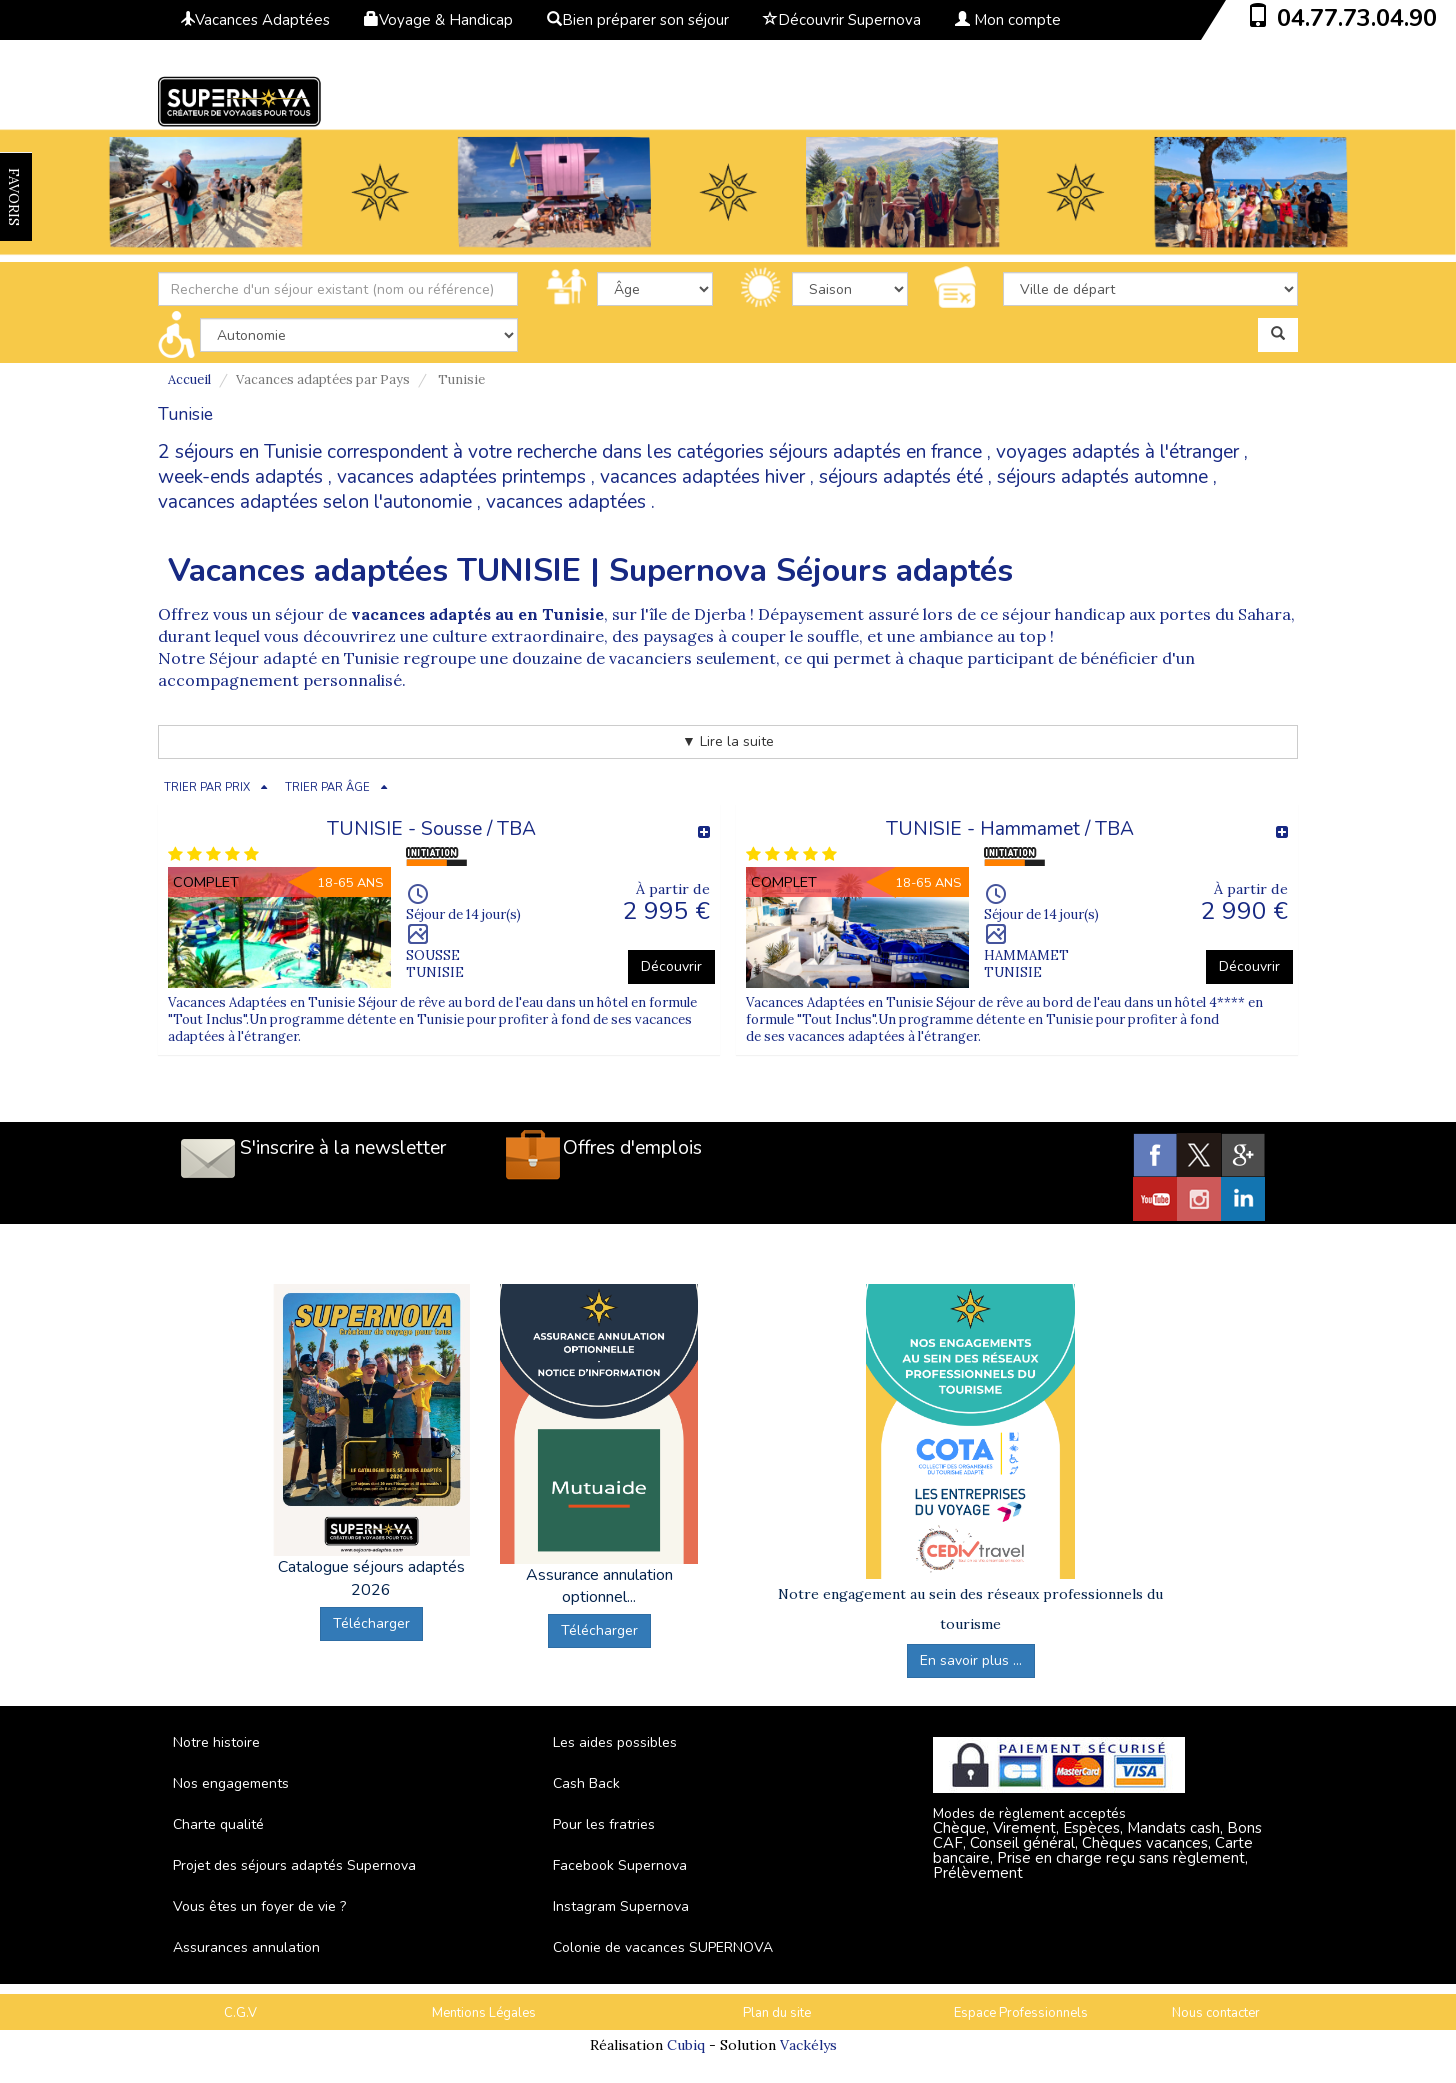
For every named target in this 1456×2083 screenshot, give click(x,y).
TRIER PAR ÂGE (327, 787)
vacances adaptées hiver (702, 477)
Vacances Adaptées (255, 20)
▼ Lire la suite (728, 741)
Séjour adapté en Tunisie (304, 658)
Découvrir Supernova (842, 20)
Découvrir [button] (671, 966)
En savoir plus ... (971, 1660)
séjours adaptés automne (1102, 477)
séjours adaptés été (901, 477)
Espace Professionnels (1021, 2013)
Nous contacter (1216, 2013)
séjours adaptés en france (875, 452)
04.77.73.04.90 (1357, 18)
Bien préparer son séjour (638, 20)
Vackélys (808, 2045)
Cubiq (686, 2045)
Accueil (189, 379)
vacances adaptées (566, 502)
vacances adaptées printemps (461, 477)
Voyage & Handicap (438, 20)
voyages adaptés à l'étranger (1117, 452)
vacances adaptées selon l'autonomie (315, 502)
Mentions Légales (484, 2013)
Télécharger (371, 1623)
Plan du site (777, 2013)
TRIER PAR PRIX (207, 787)
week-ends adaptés (240, 477)
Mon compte (1008, 20)
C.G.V (240, 2013)
